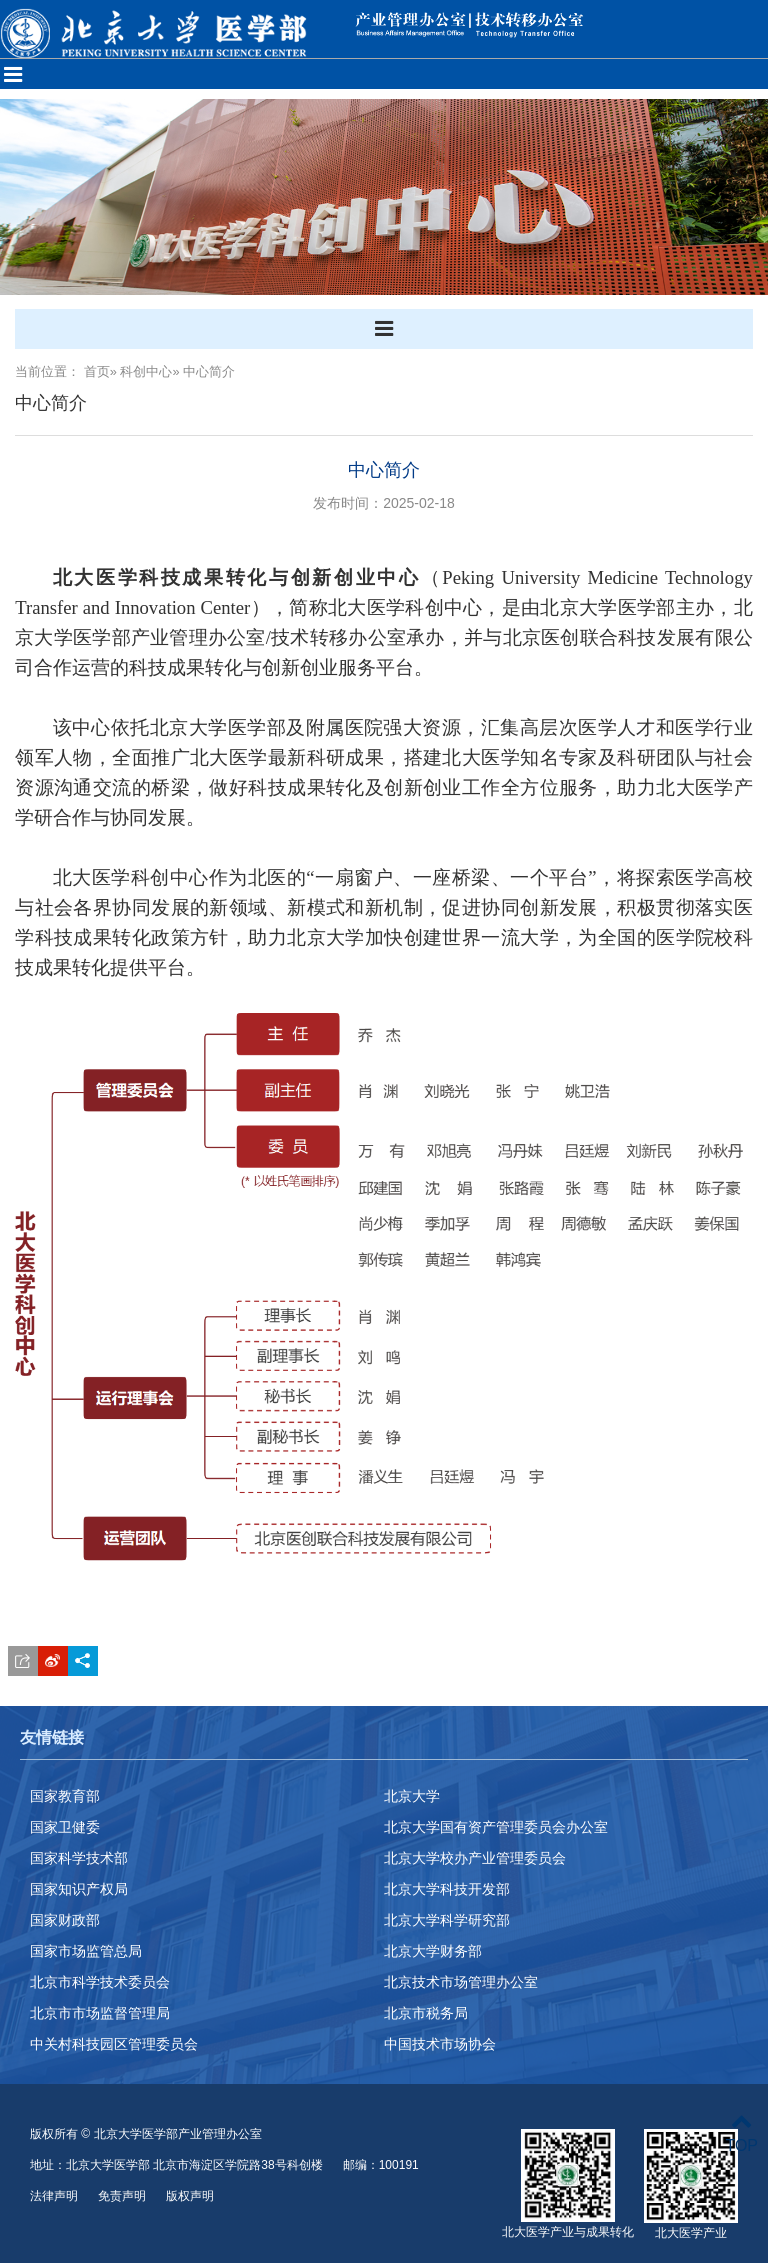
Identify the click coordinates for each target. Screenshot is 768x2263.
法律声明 (54, 2196)
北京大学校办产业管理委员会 (475, 1858)
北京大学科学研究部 (447, 1920)
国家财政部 (65, 1920)
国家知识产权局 (79, 1889)
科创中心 (146, 371)
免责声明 (122, 2196)
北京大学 (412, 1796)
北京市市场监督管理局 (100, 2013)
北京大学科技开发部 (447, 1889)
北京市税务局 (426, 2013)
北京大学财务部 (433, 1951)
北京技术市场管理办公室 (461, 1982)
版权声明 (190, 2196)
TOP (741, 2133)
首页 (97, 371)
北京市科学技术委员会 (100, 1982)
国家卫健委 (65, 1827)
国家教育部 (65, 1796)
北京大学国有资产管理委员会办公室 (496, 1827)
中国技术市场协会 (440, 2044)
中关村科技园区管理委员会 (114, 2044)
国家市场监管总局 (86, 1951)
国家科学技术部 (79, 1858)
